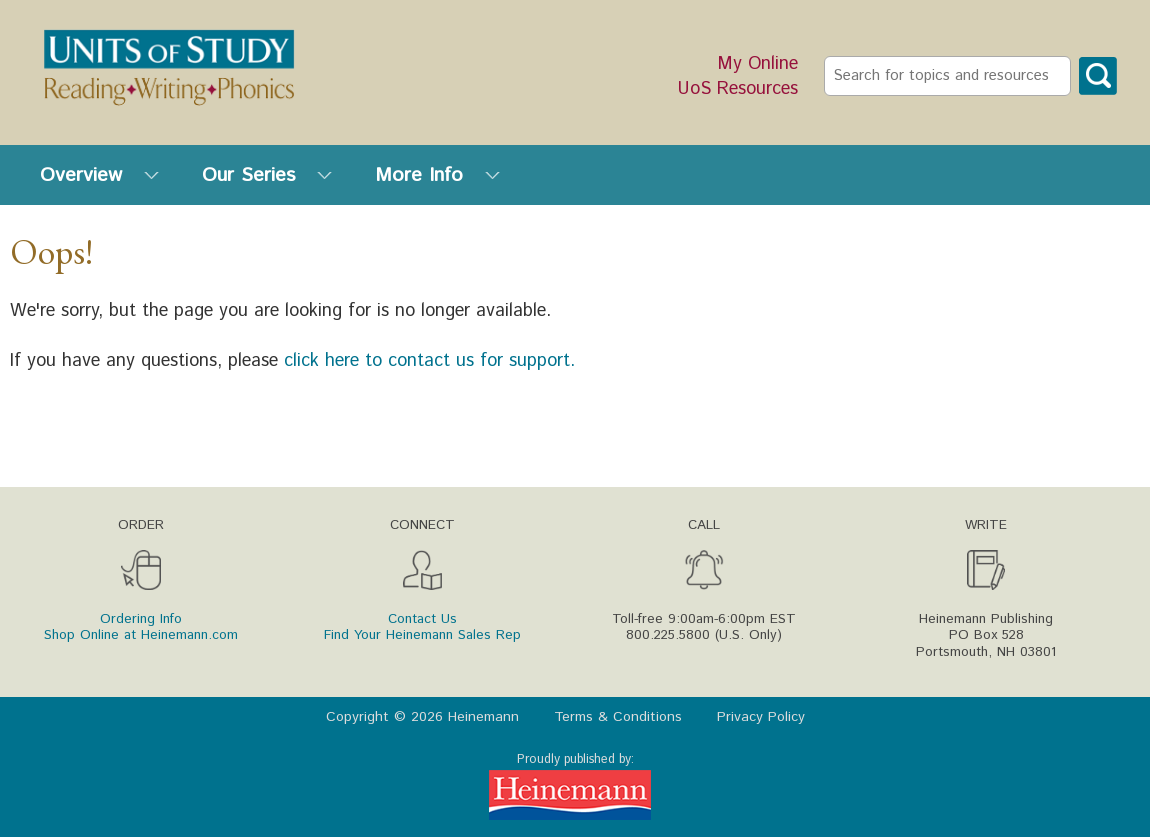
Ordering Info (141, 619)
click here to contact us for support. (429, 361)
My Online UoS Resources (738, 77)
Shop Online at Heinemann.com (141, 635)
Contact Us (422, 619)
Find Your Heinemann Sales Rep (422, 635)
